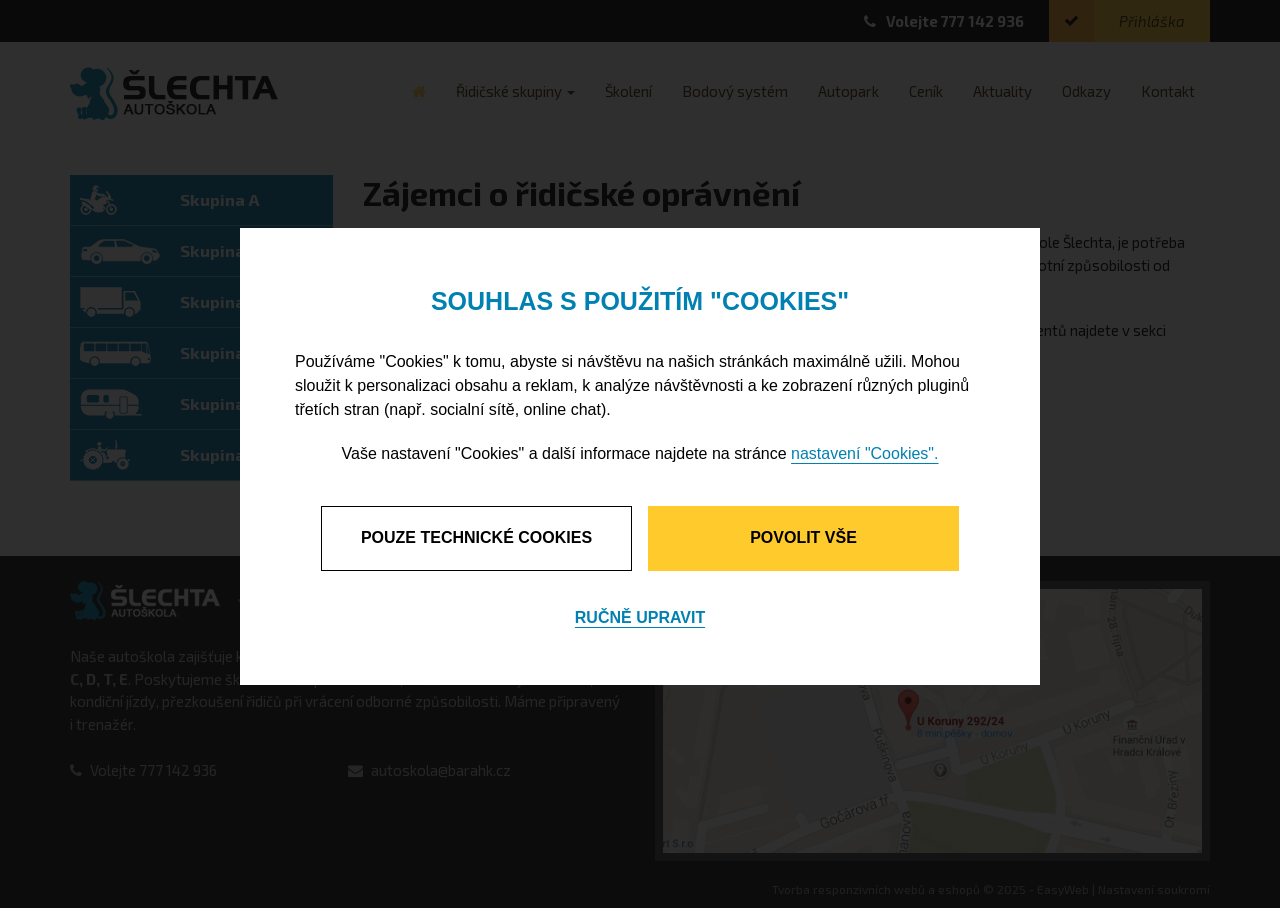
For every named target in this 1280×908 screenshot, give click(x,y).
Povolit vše (803, 537)
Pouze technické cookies (476, 537)
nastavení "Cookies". (864, 453)
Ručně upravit (640, 617)
